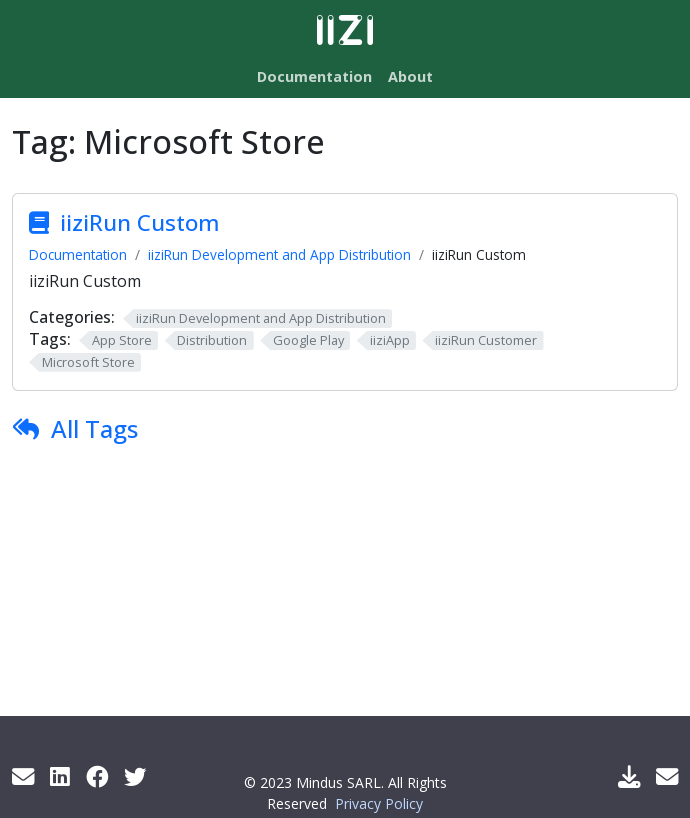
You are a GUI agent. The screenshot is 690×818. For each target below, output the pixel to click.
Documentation (78, 254)
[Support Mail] (667, 776)
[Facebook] (97, 776)
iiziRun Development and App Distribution (279, 254)
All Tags (94, 428)
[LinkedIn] (60, 776)
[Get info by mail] (23, 776)
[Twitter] (135, 776)
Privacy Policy (379, 803)
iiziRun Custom (140, 222)
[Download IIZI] (629, 776)
